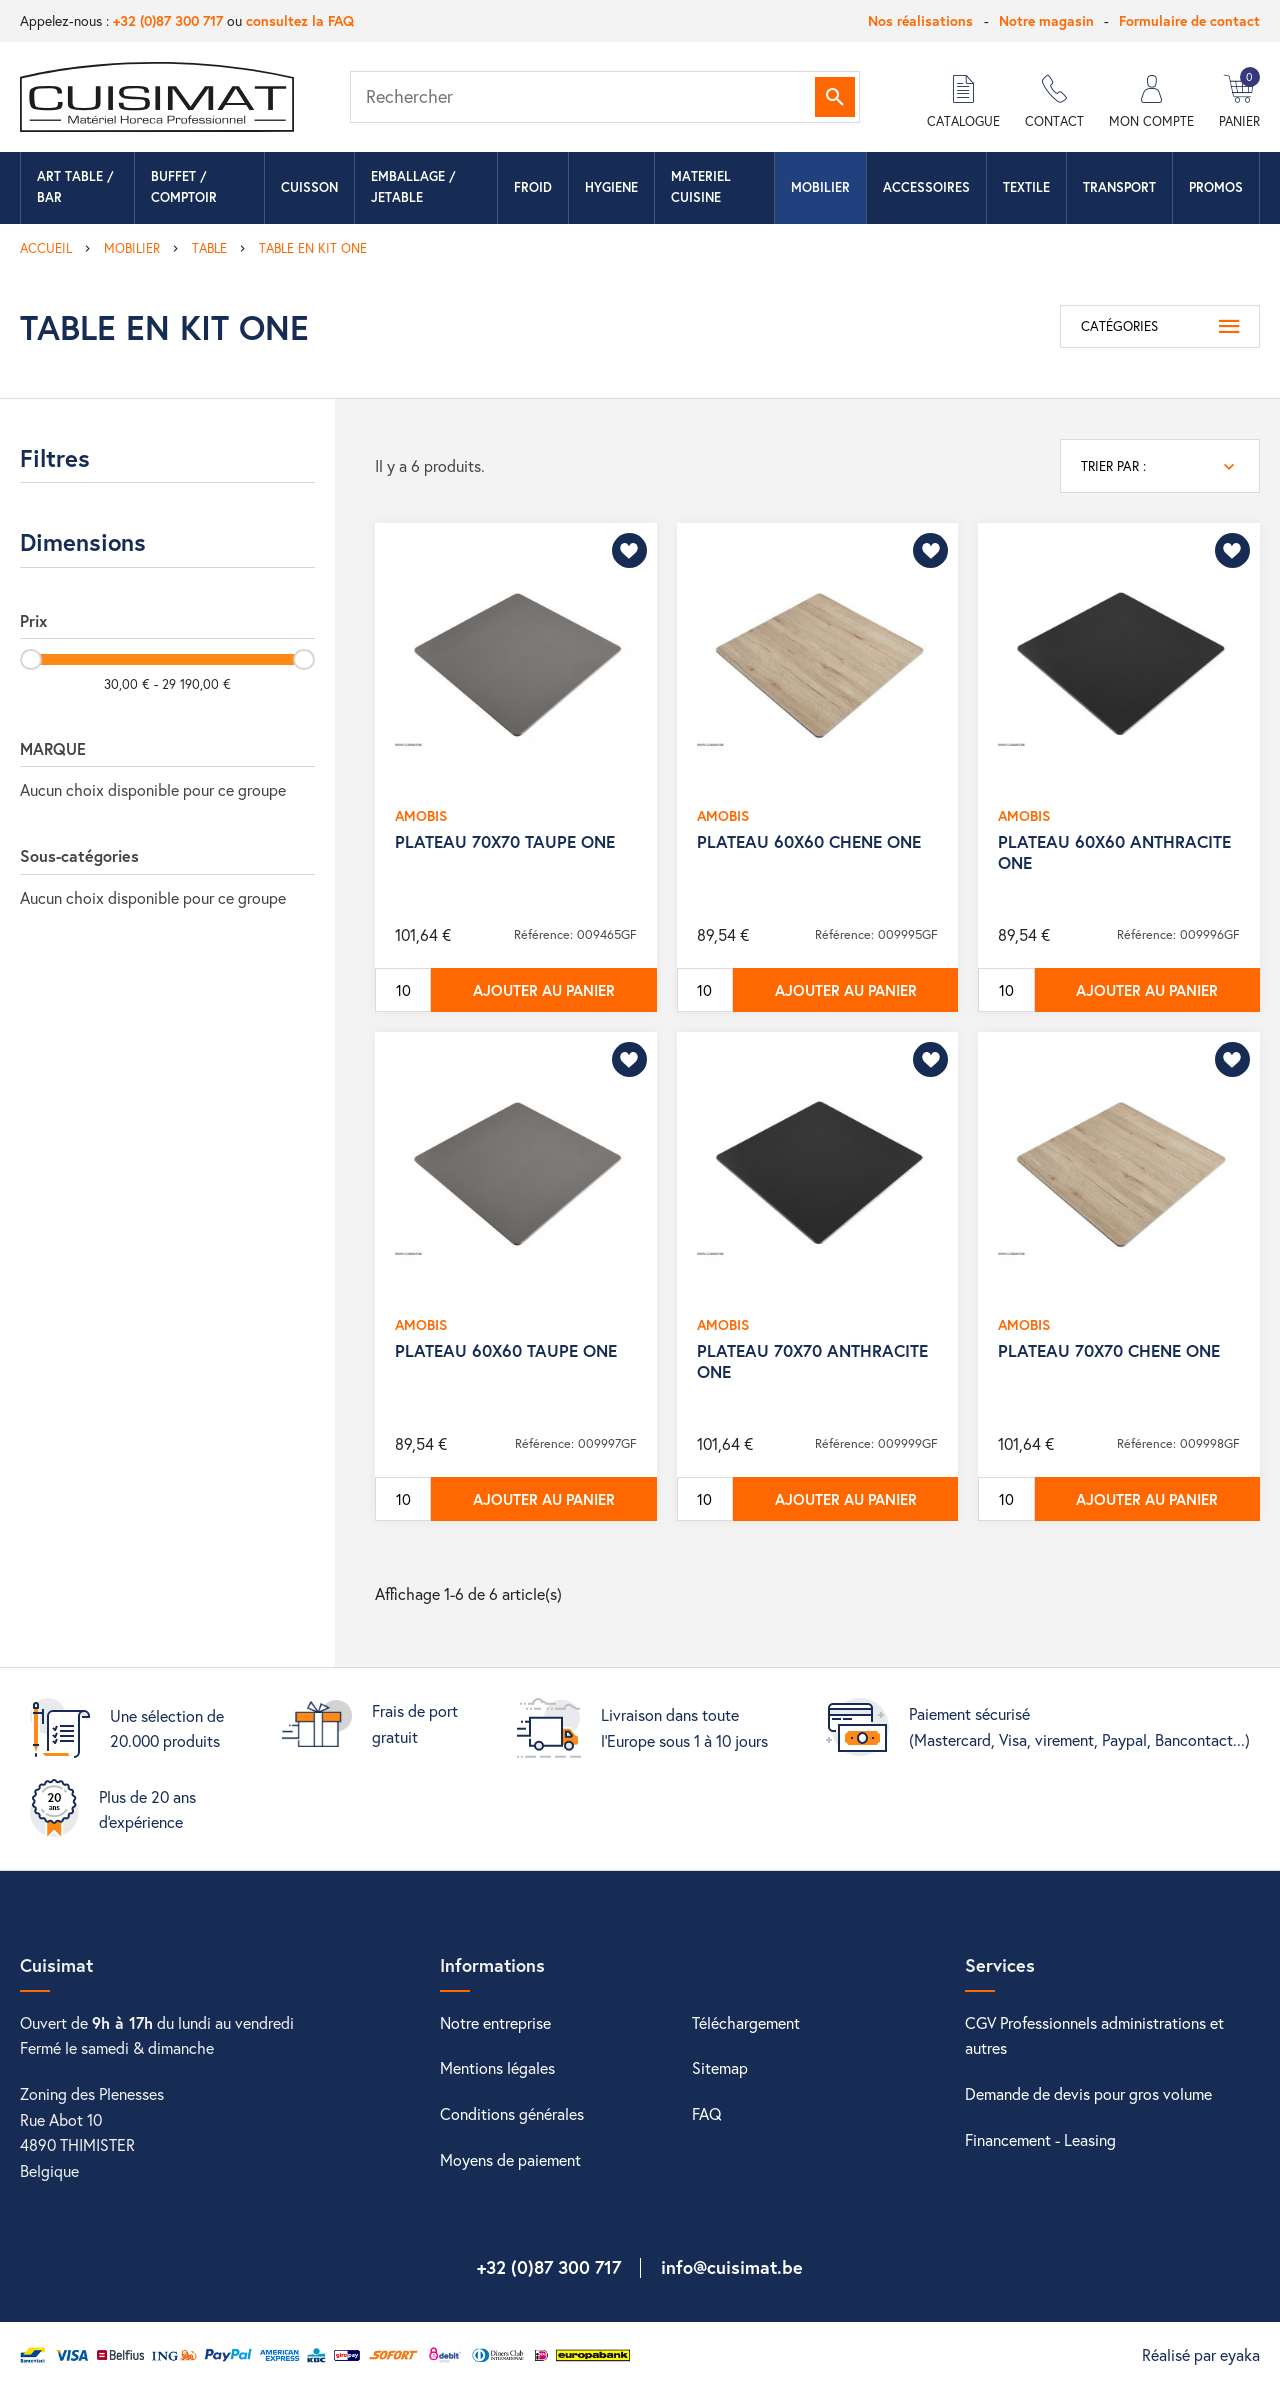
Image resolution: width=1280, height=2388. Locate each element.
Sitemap (720, 2067)
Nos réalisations (920, 20)
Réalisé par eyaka (1201, 2354)
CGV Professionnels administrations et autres (1094, 2035)
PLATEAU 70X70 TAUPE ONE (505, 841)
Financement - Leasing (1040, 2139)
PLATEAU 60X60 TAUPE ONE (506, 1350)
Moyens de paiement (510, 2159)
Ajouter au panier (544, 990)
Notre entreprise (495, 2022)
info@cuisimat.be (732, 2267)
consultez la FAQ (300, 20)
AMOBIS (421, 815)
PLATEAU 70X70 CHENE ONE (1109, 1350)
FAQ (707, 2113)
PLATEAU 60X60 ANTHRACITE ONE (1114, 851)
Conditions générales (512, 2113)
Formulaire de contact (1189, 20)
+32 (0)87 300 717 (168, 20)
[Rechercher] (605, 97)
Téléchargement (746, 2022)
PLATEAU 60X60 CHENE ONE (809, 841)
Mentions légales (497, 2067)
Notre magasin (1046, 20)
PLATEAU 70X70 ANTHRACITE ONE (812, 1360)
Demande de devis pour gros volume (1088, 2093)
